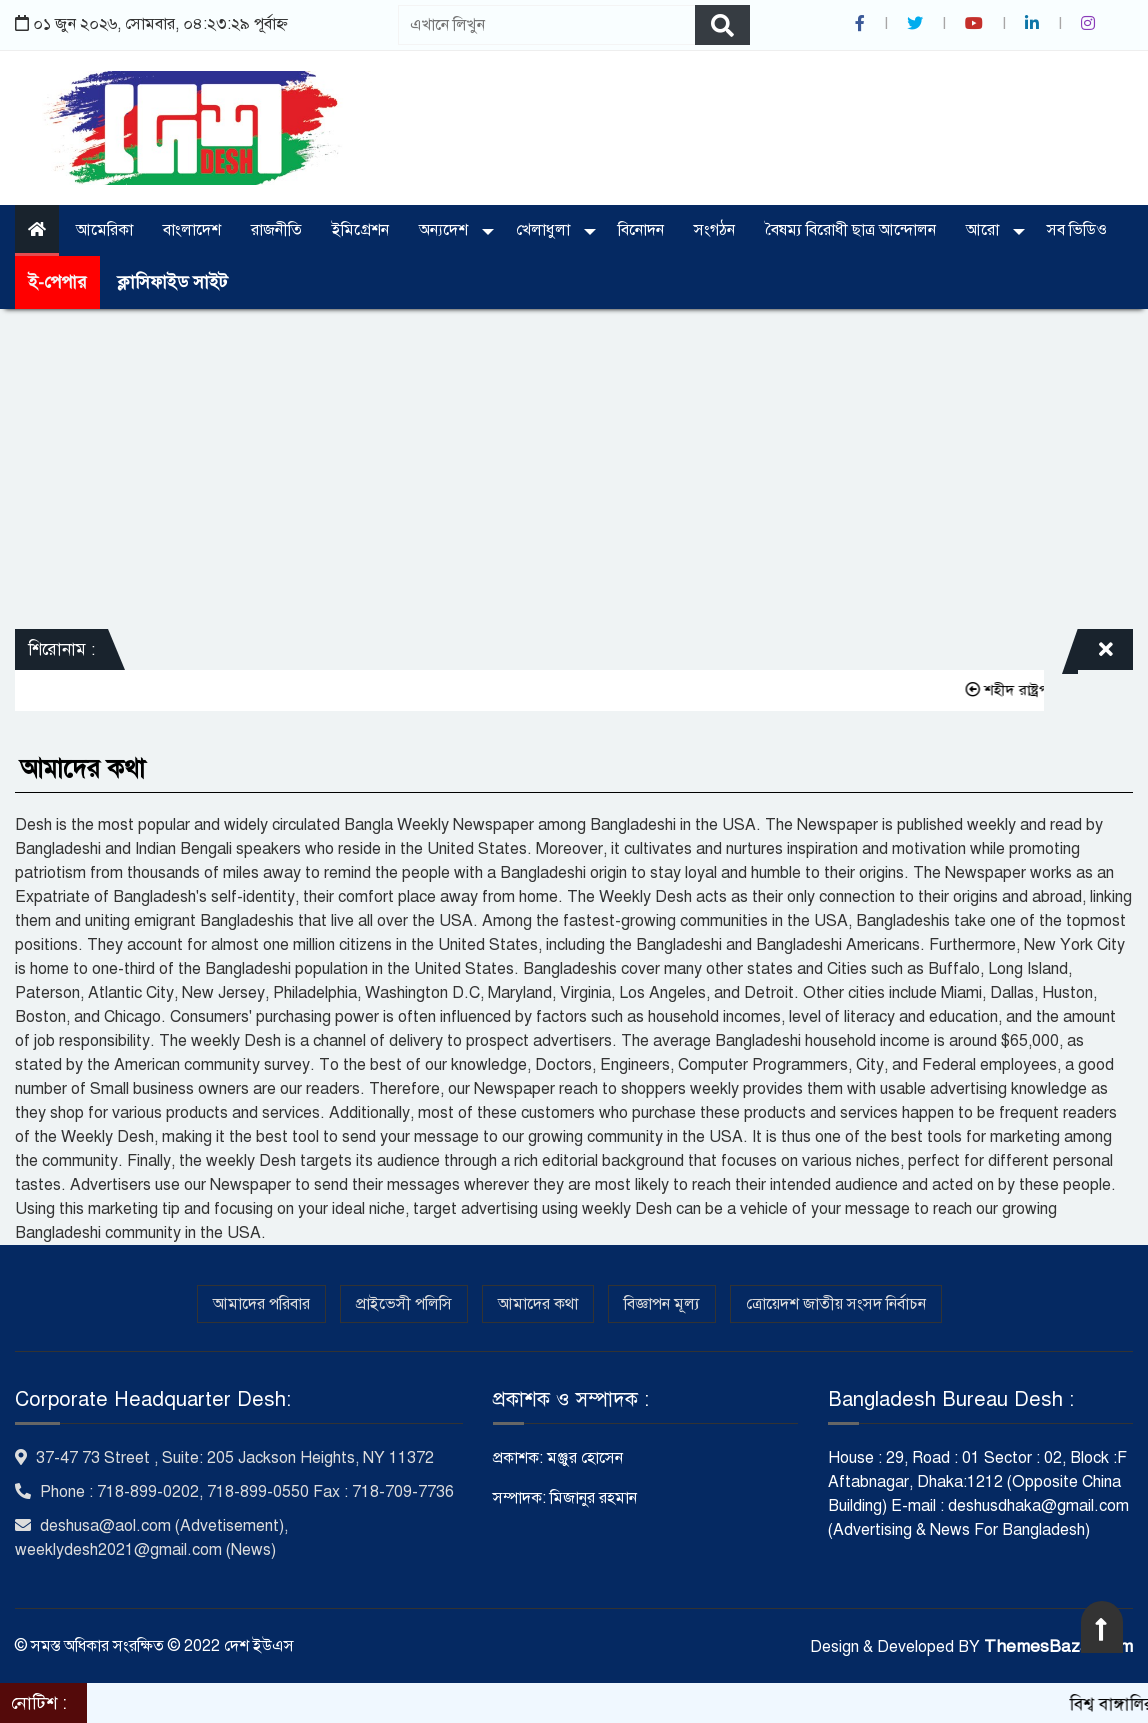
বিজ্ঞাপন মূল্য (662, 1304)
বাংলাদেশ (192, 230)
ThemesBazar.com (1058, 1646)
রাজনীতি (276, 230)
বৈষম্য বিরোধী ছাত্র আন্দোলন (850, 230)
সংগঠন (714, 230)
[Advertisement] (574, 469)
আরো (984, 230)
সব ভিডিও (1077, 230)
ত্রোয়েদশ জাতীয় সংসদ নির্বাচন (836, 1304)
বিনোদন (641, 230)
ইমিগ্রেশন (360, 230)
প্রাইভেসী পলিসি (404, 1304)
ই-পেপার (57, 282)
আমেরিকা (104, 230)
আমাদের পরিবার (261, 1304)
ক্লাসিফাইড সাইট (172, 282)
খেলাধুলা (545, 230)
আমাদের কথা (538, 1304)
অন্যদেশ (445, 230)
